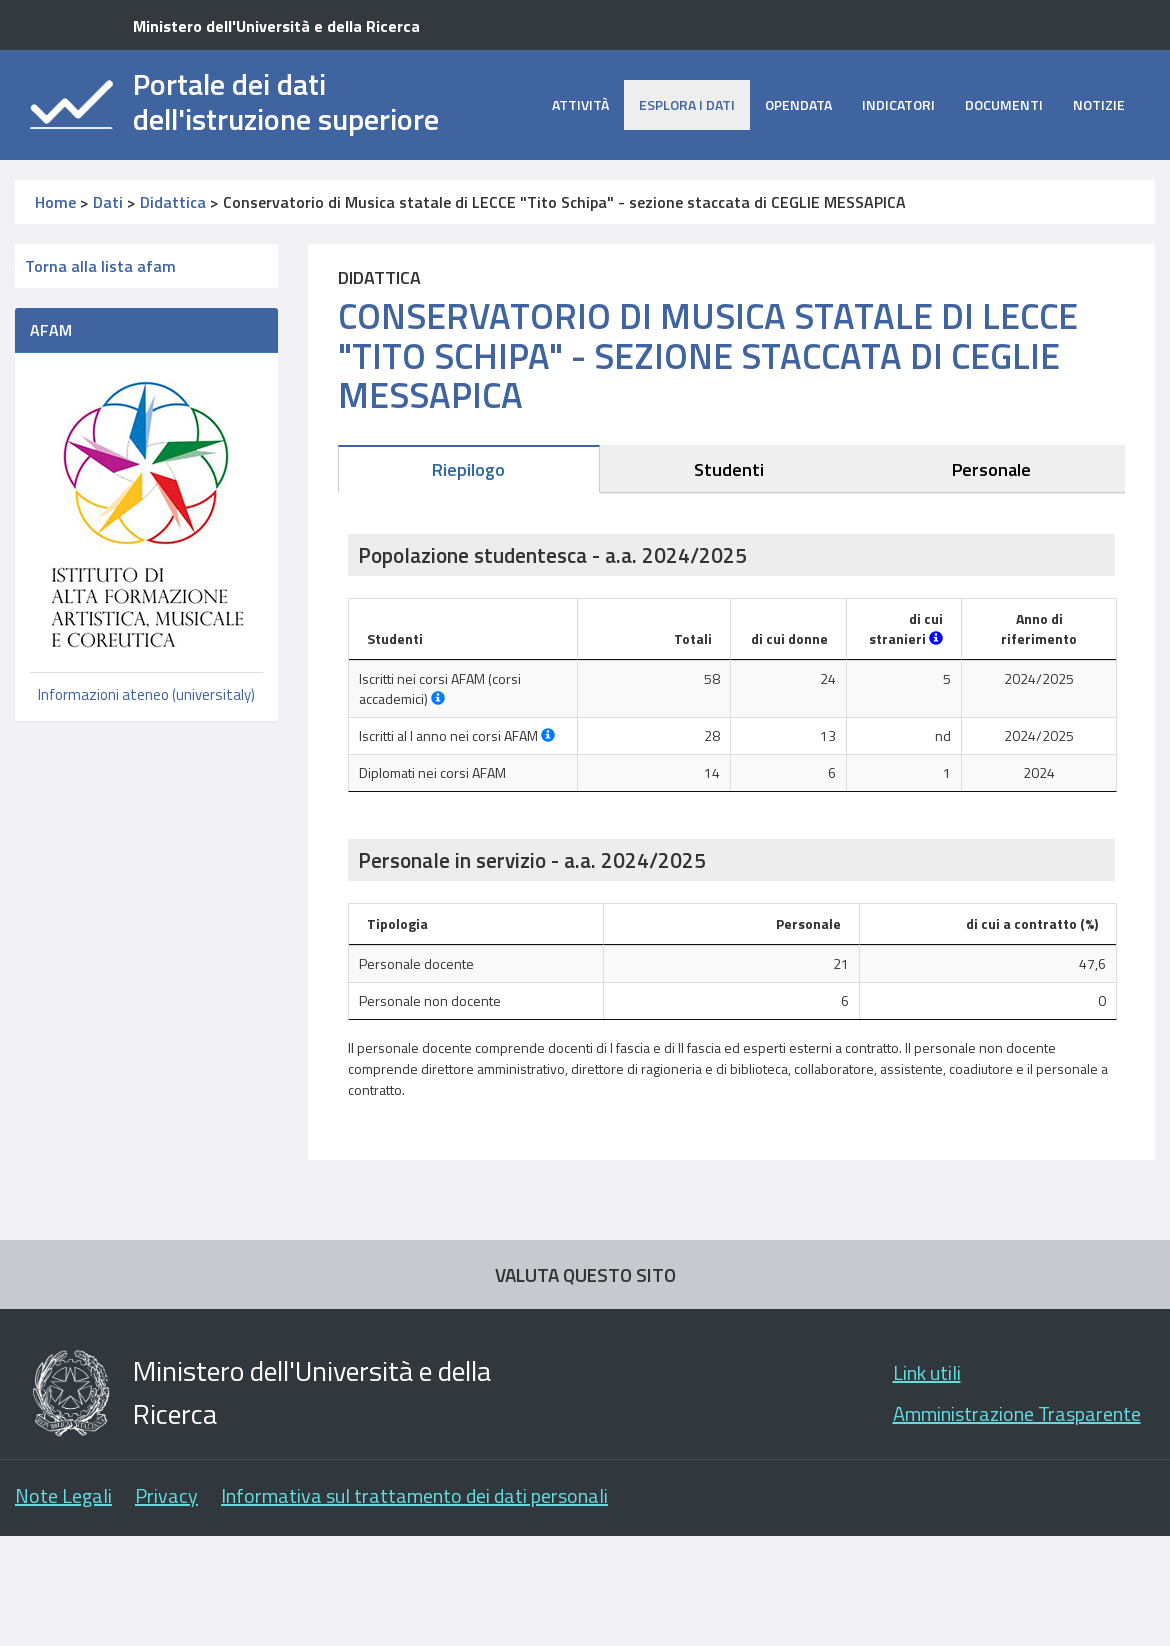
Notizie (1099, 104)
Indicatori (898, 104)
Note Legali (63, 1495)
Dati (108, 202)
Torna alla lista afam (100, 266)
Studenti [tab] (729, 469)
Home (55, 202)
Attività (580, 104)
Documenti (1004, 104)
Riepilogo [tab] (468, 469)
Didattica (173, 202)
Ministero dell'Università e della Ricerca (276, 26)
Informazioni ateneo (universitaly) (146, 694)
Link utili (927, 1372)
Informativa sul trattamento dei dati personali (414, 1495)
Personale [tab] (991, 469)
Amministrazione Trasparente (1017, 1413)
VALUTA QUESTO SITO (585, 1274)
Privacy (166, 1495)
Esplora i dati (687, 104)
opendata (798, 104)
